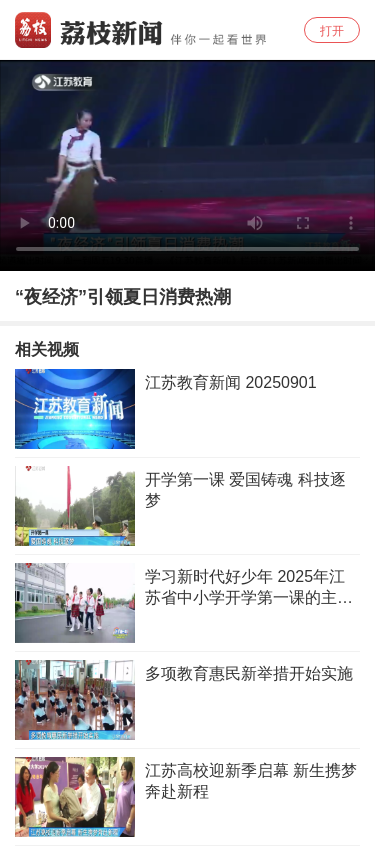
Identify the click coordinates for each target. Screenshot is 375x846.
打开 (332, 31)
